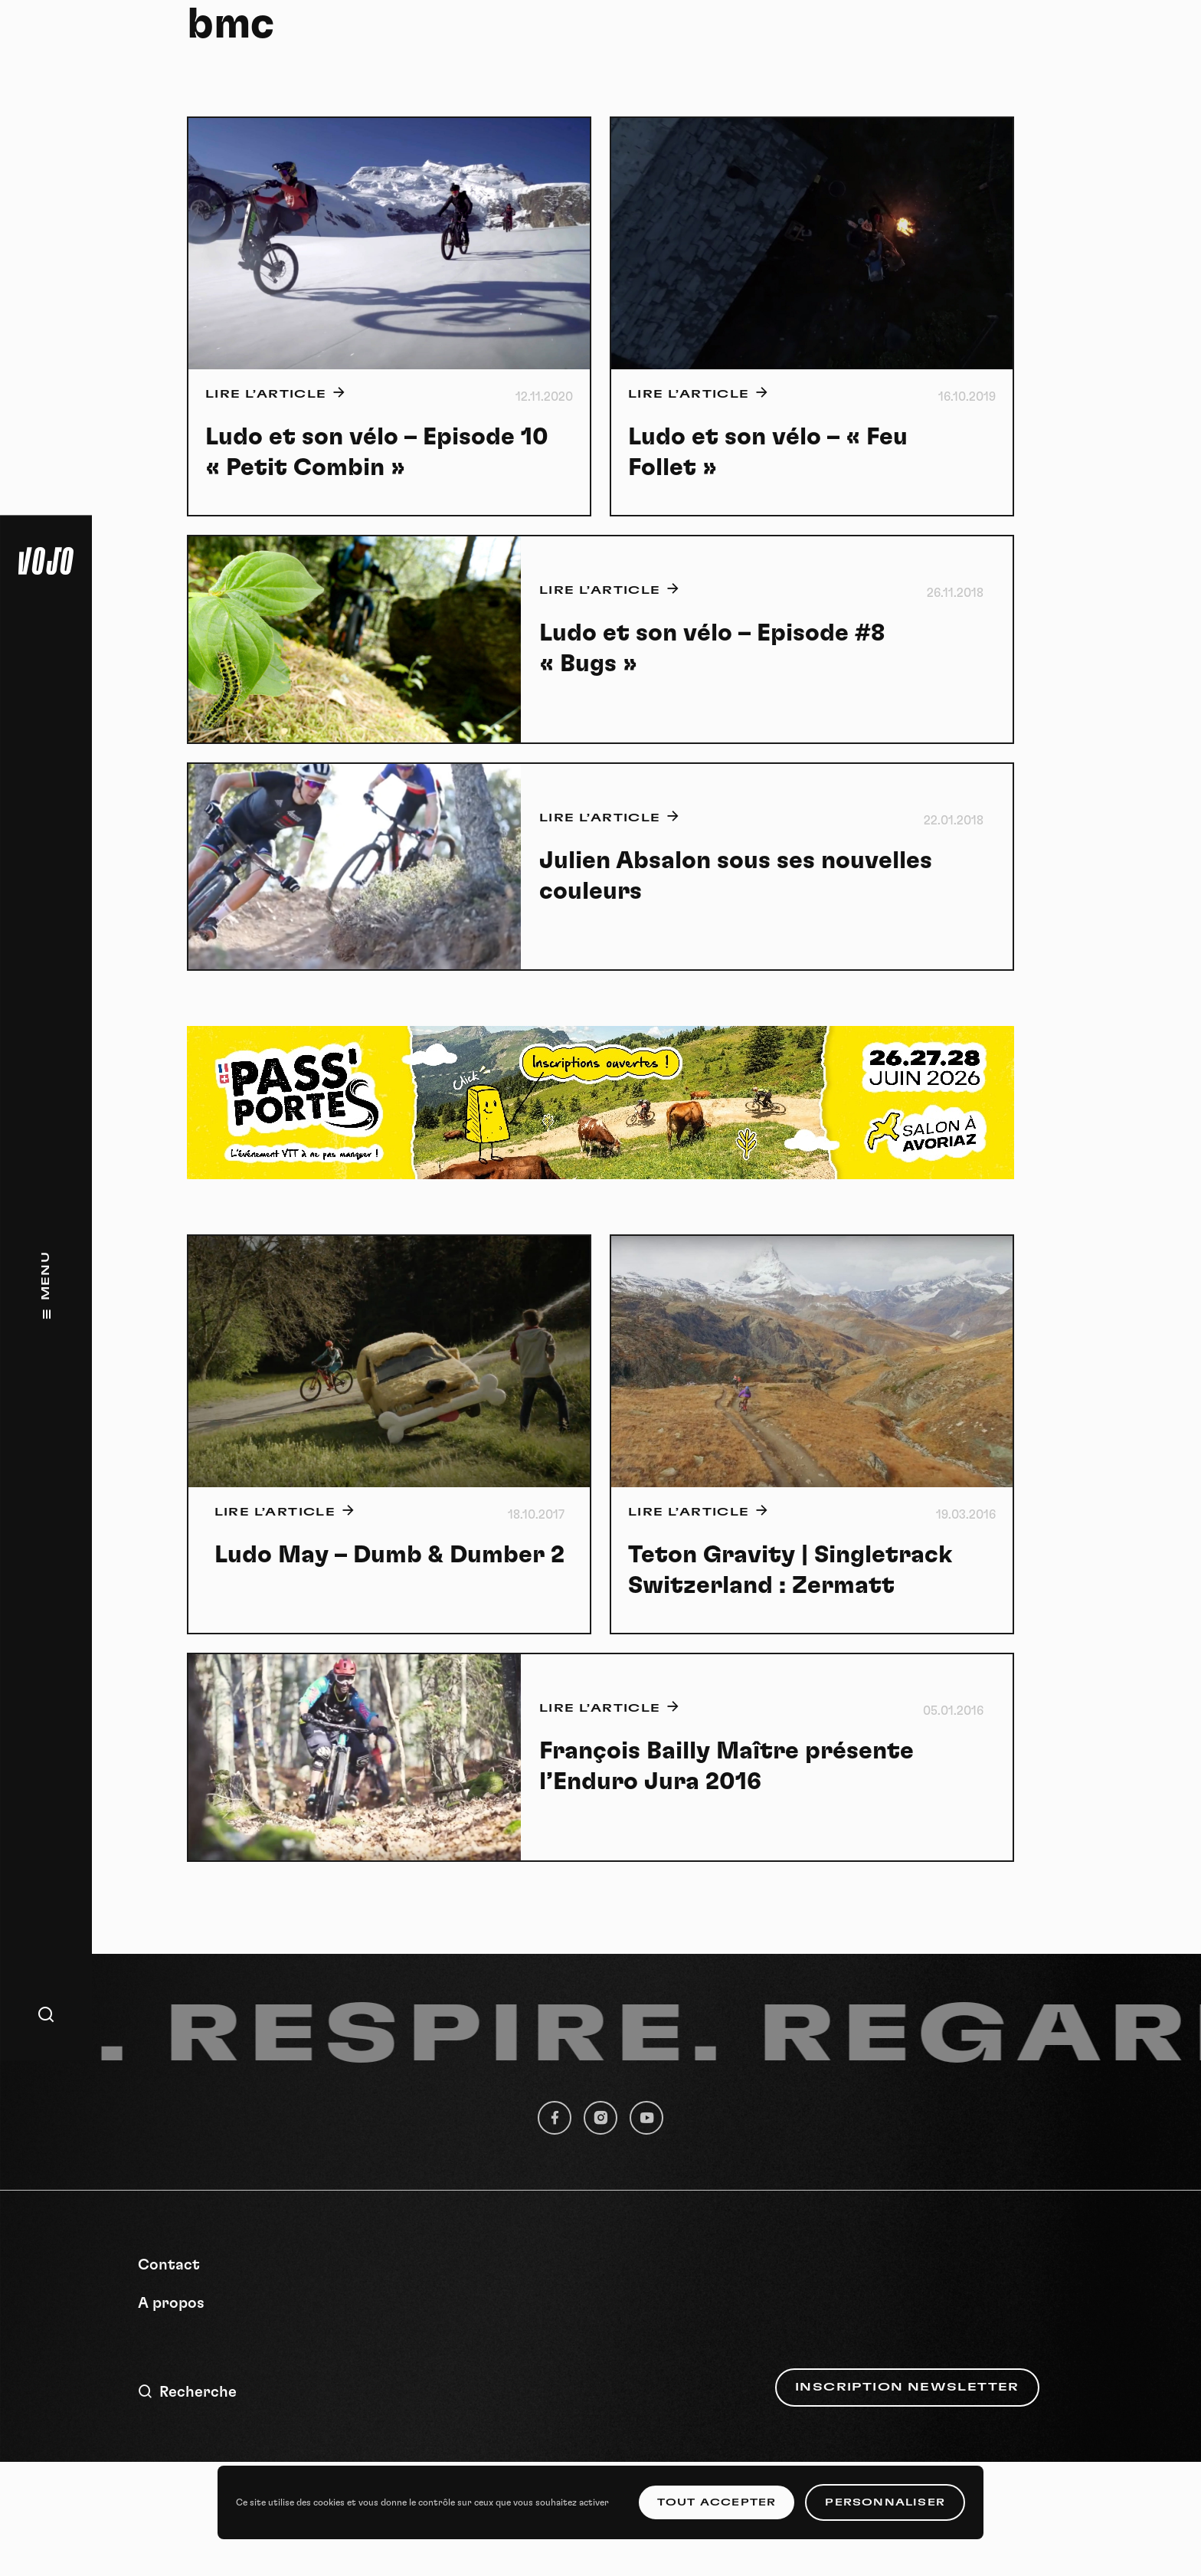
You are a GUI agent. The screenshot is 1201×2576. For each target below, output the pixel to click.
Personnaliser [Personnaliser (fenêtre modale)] (885, 2502)
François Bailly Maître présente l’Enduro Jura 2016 (726, 1766)
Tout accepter (717, 2502)
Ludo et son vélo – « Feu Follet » (768, 452)
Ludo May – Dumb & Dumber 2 (389, 1554)
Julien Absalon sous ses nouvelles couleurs (735, 875)
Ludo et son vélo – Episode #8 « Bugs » (712, 648)
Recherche (187, 2392)
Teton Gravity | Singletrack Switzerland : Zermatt (790, 1570)
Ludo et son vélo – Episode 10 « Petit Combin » (376, 452)
